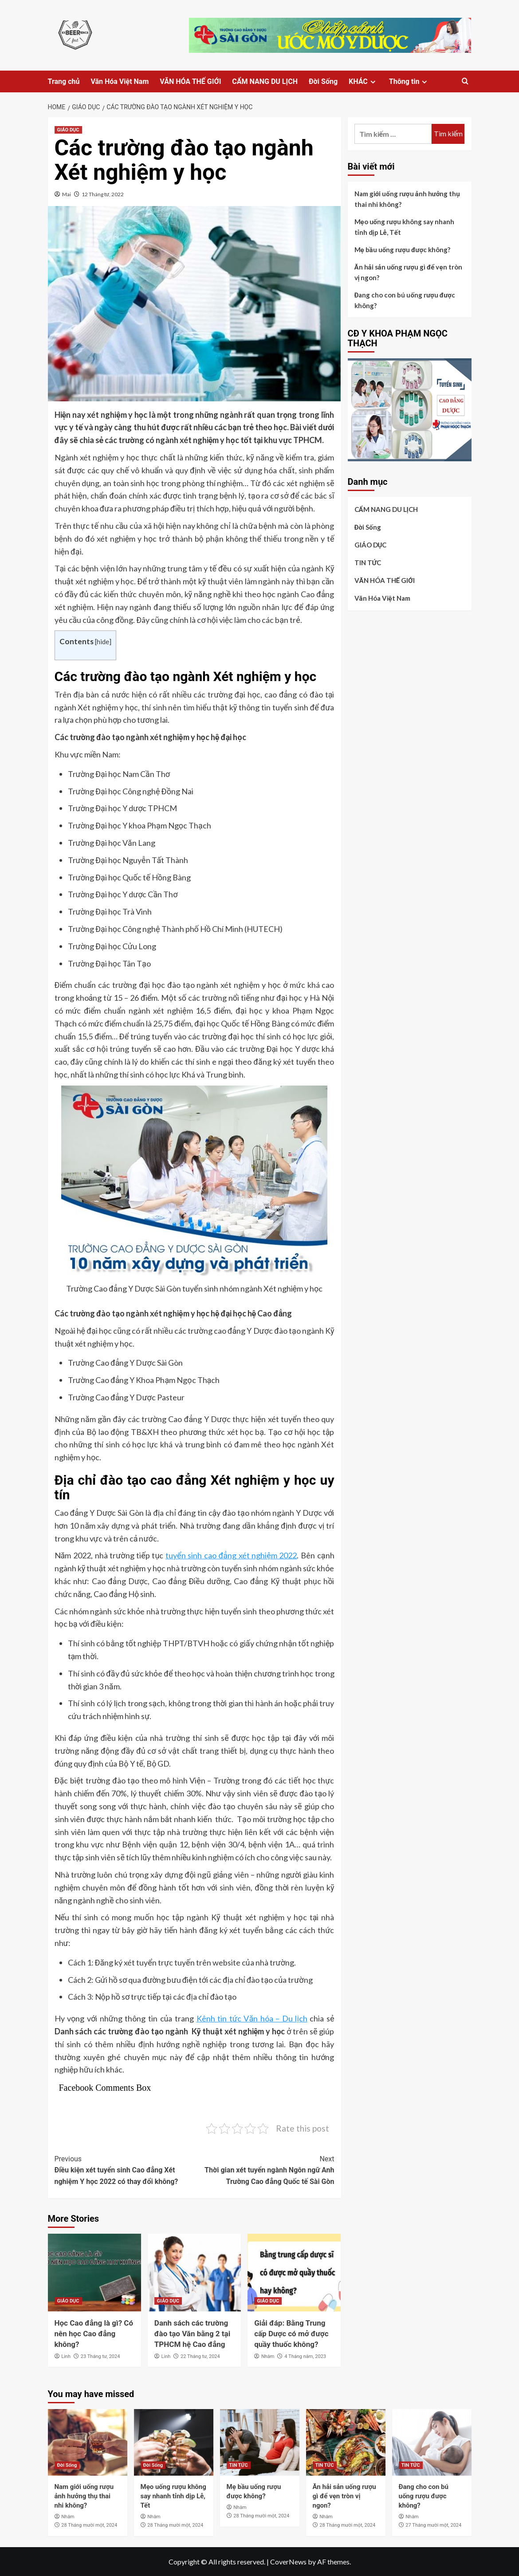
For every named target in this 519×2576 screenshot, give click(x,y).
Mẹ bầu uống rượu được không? (402, 250)
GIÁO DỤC (68, 130)
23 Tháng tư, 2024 (100, 2356)
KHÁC (363, 81)
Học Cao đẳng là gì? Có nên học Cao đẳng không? (94, 2333)
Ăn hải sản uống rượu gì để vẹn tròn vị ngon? (408, 272)
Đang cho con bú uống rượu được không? (405, 300)
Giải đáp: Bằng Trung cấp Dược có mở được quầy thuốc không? (291, 2333)
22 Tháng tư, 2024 (200, 2356)
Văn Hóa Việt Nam (119, 81)
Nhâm (268, 2356)
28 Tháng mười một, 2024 (89, 2525)
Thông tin (409, 81)
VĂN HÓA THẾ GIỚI (190, 81)
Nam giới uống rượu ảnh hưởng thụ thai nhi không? (407, 199)
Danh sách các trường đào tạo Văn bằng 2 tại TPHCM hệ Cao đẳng (192, 2333)
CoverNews (288, 2561)
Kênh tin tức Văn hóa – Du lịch (252, 2018)
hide (103, 642)
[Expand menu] (373, 82)
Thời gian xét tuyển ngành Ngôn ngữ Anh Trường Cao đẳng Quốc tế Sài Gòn (264, 2169)
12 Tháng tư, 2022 (103, 194)
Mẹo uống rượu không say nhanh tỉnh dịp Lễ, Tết (404, 227)
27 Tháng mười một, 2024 (433, 2525)
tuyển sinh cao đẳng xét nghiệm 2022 (231, 1555)
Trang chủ (64, 81)
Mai (66, 194)
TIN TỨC (367, 563)
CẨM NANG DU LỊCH (265, 81)
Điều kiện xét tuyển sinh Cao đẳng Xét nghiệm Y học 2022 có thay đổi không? (125, 2169)
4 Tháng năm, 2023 (305, 2356)
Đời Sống (323, 81)
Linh (66, 2356)
